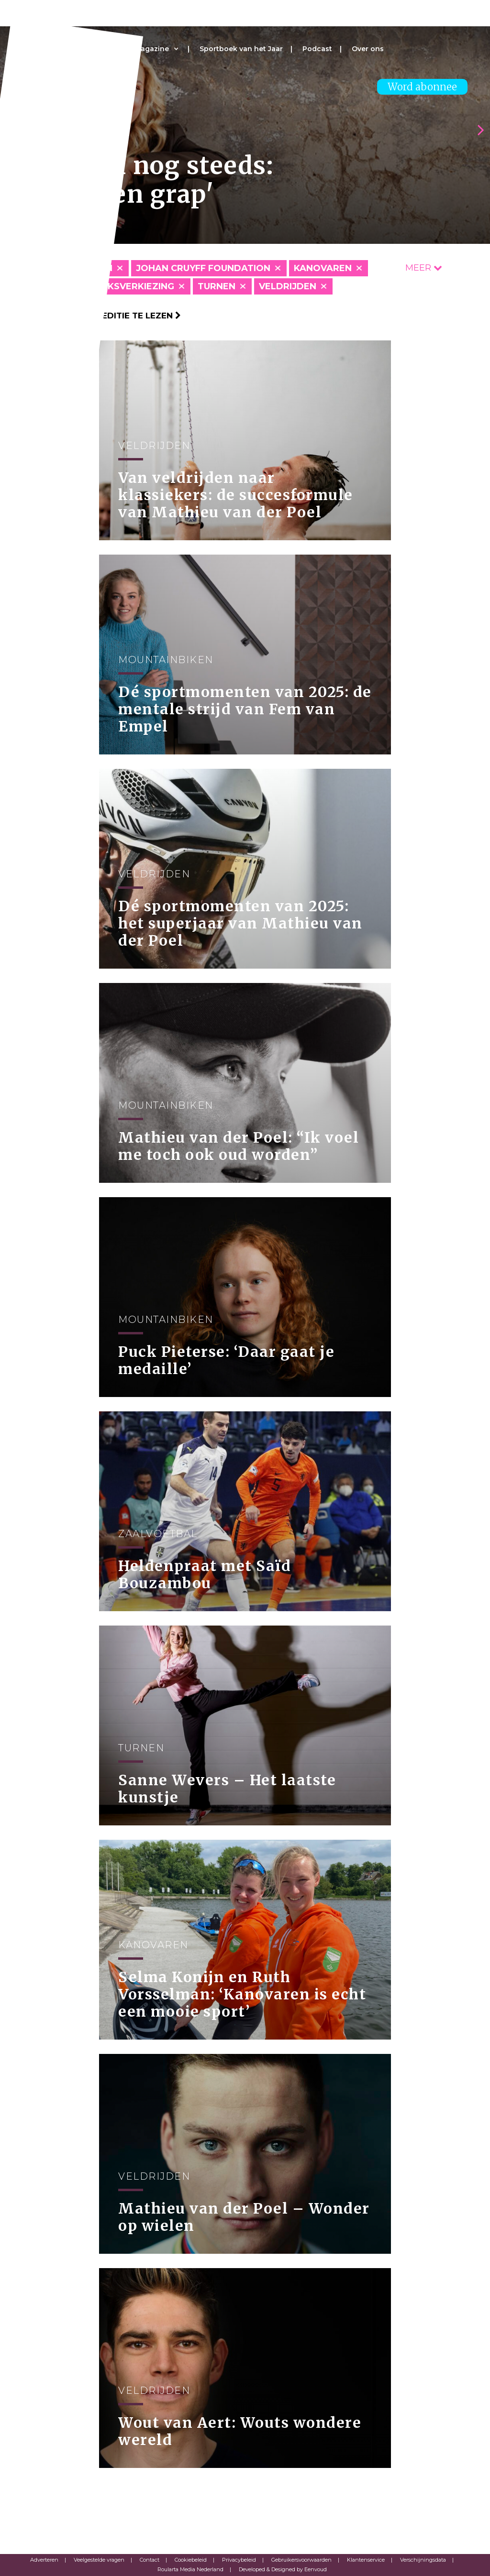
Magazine (151, 48)
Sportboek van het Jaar (241, 48)
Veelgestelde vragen (99, 2559)
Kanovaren (323, 268)
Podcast (317, 48)
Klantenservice (366, 2559)
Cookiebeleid (191, 2559)
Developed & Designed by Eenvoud (283, 2569)
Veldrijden (287, 286)
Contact (149, 2559)
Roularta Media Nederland (190, 2569)
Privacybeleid (239, 2559)
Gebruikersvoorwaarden (301, 2559)
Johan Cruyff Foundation (203, 268)
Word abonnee (422, 87)
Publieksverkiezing (124, 286)
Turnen (216, 286)
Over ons (368, 48)
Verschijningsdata (423, 2559)
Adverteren (44, 2559)
